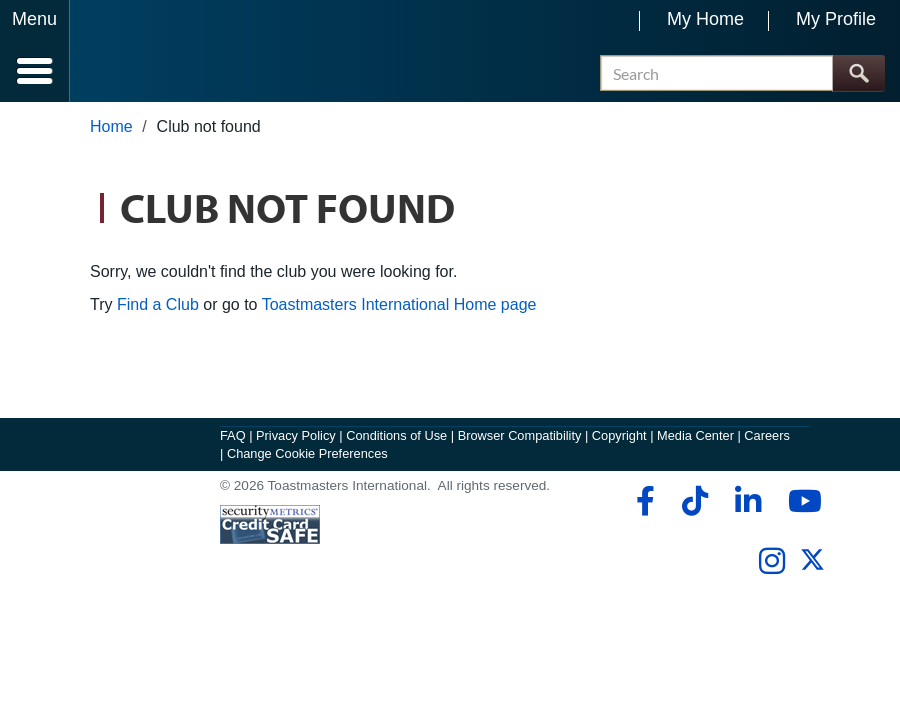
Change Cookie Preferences (307, 453)
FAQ (233, 435)
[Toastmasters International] (128, 52)
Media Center (695, 435)
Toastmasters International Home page (399, 304)
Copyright (619, 435)
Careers (767, 435)
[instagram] (771, 561)
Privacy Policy (296, 435)
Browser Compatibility (520, 435)
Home (111, 126)
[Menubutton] (35, 51)
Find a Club (158, 304)
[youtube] (800, 501)
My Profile (836, 19)
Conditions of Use (396, 435)
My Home (705, 19)
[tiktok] (694, 501)
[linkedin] (747, 501)
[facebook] (642, 501)
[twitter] (812, 567)
